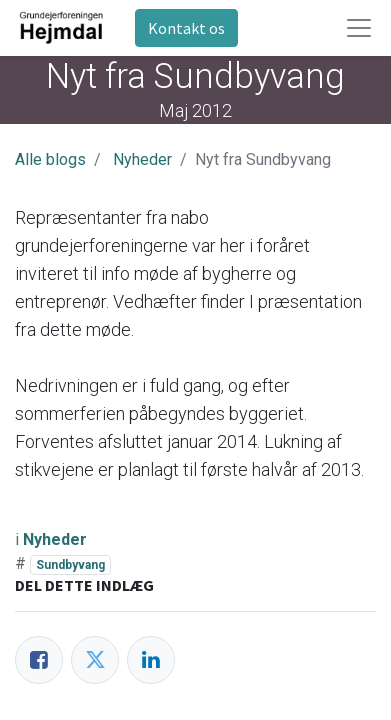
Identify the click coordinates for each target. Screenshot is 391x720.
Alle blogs (50, 159)
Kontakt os (186, 28)
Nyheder (142, 159)
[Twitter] (95, 660)
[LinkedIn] (151, 660)
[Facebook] (39, 660)
